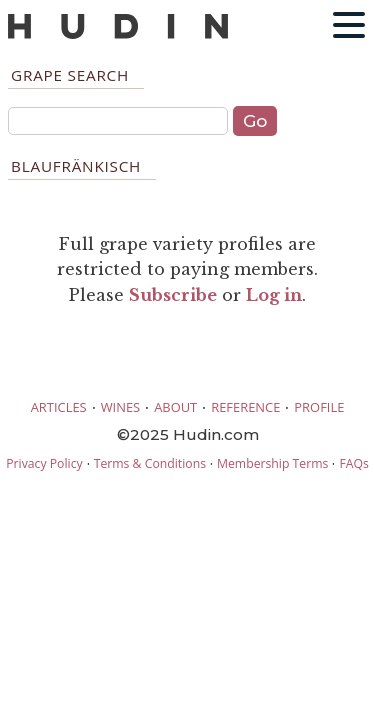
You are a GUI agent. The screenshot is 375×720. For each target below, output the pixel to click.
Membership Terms (272, 463)
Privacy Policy (44, 463)
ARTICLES (59, 407)
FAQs (353, 463)
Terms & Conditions (150, 463)
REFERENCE (245, 407)
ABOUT (175, 407)
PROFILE (319, 407)
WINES (121, 407)
